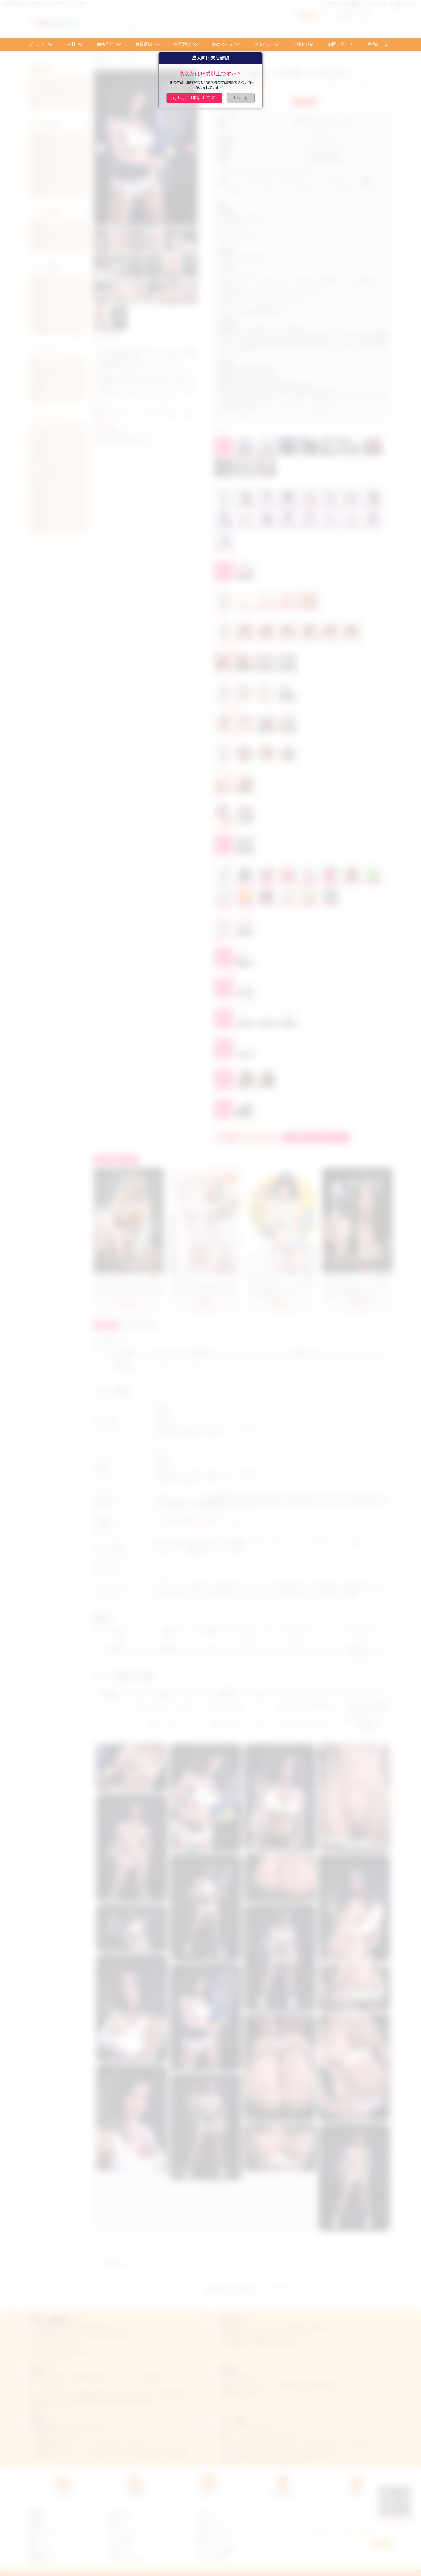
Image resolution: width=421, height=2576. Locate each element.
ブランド (37, 44)
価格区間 (105, 44)
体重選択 (182, 44)
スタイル (262, 44)
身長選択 (143, 44)
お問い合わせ (340, 44)
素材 (71, 44)
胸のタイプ (222, 44)
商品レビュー (379, 44)
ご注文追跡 (303, 44)
